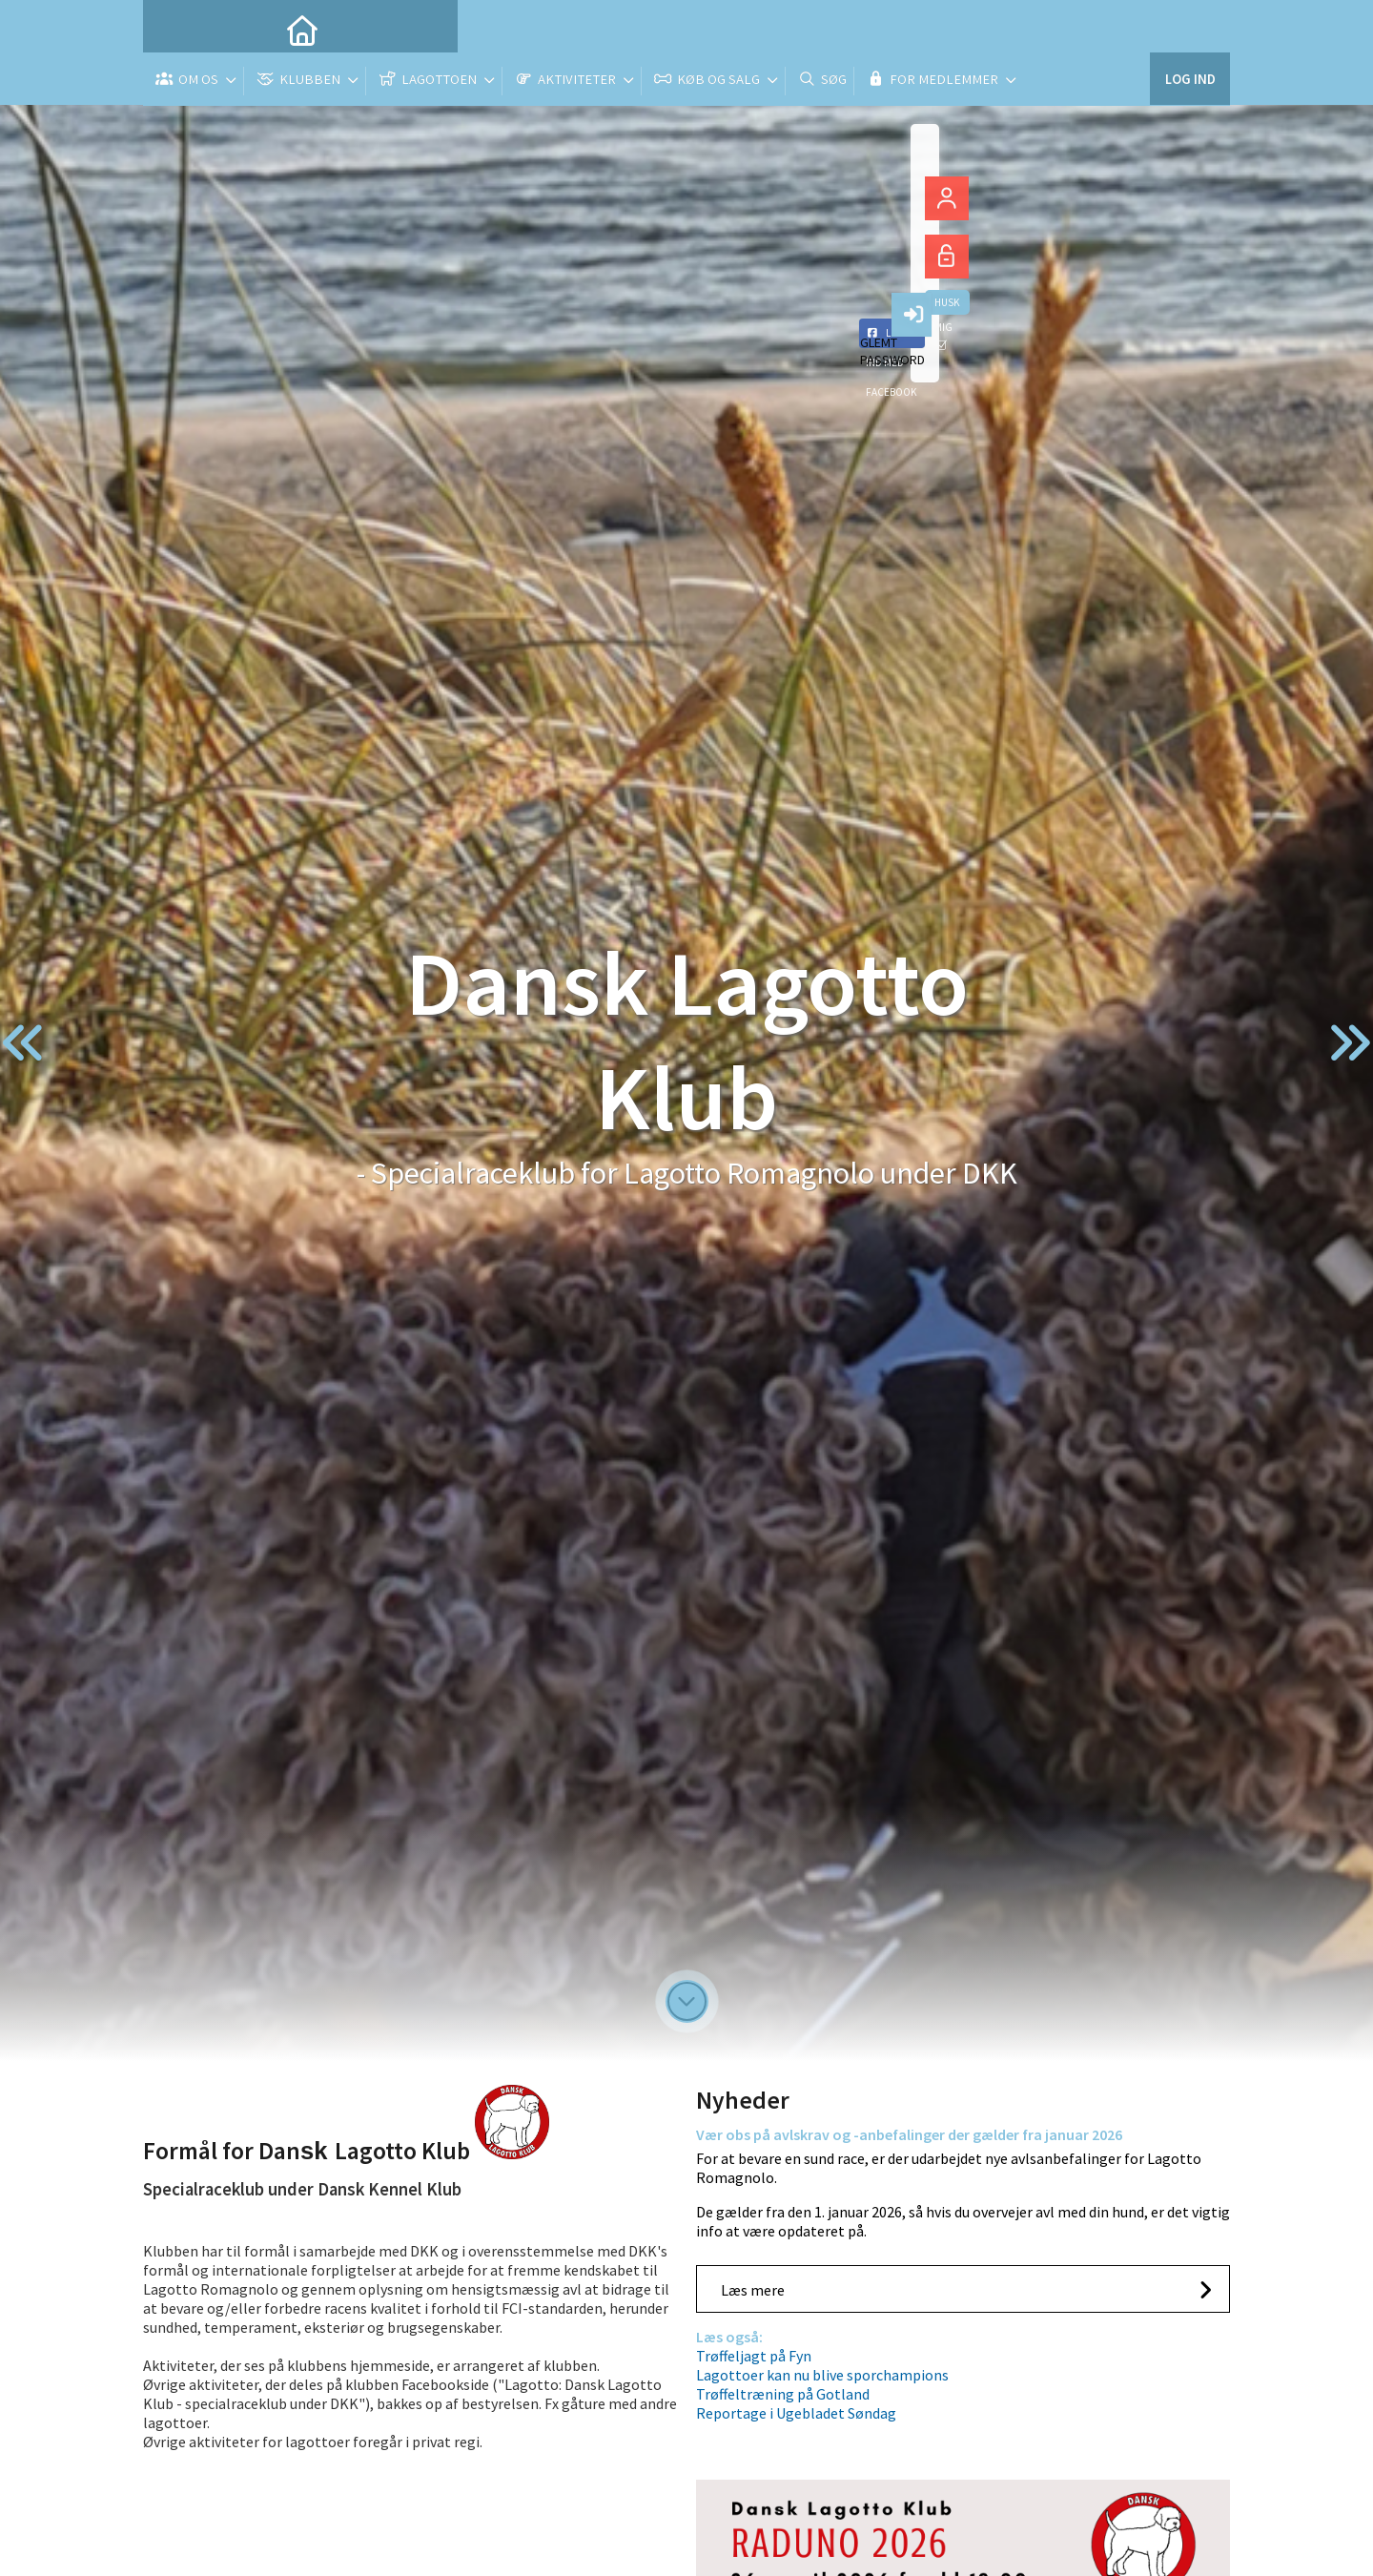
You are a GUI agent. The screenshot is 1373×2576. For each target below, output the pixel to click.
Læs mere (753, 2289)
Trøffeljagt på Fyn (753, 2355)
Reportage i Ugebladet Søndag (796, 2412)
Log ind (1189, 28)
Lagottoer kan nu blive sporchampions (822, 2374)
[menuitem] (171, 28)
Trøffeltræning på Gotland (783, 2393)
